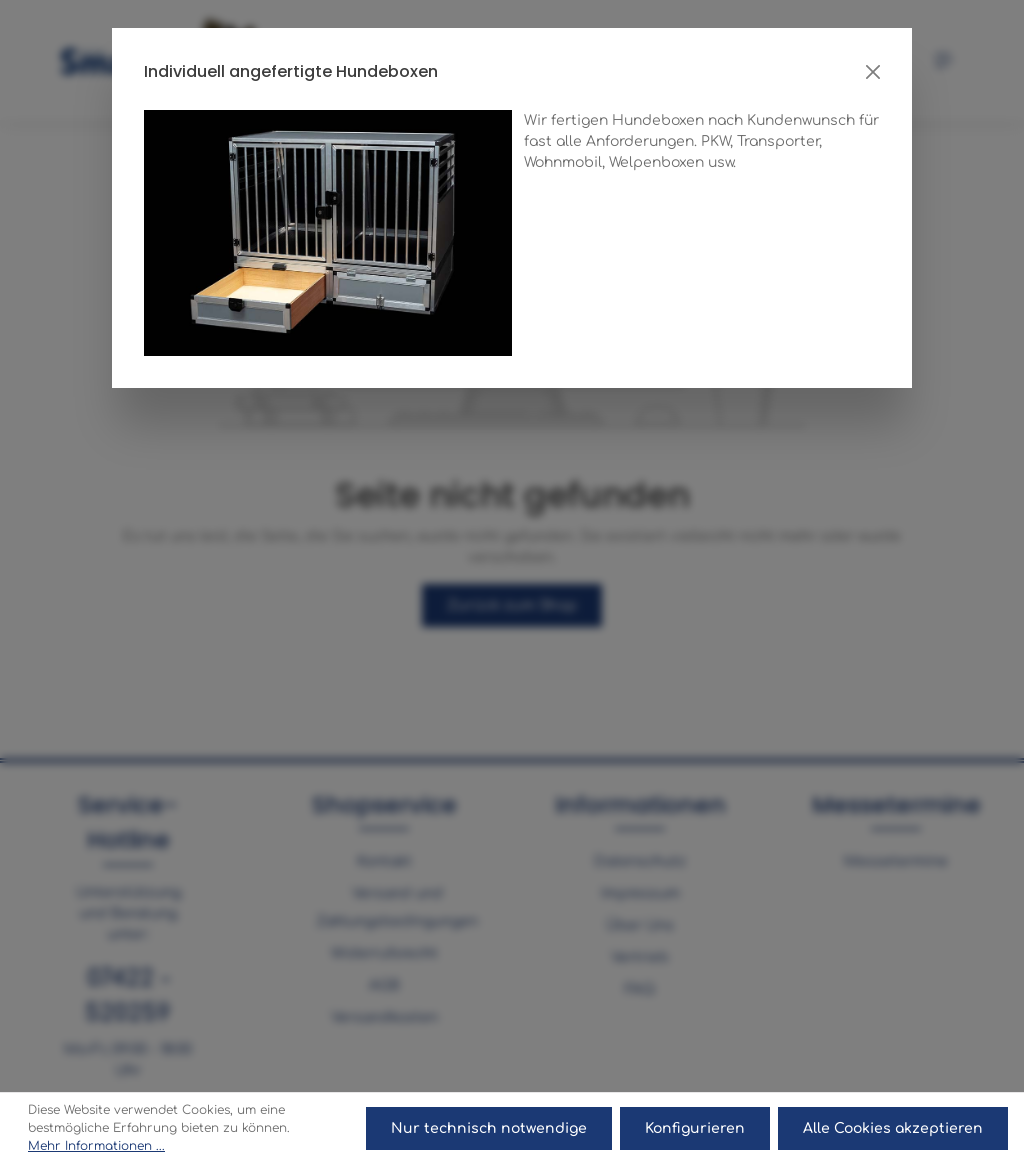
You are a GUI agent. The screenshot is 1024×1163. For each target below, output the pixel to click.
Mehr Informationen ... (96, 1146)
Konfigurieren (695, 1128)
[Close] (873, 72)
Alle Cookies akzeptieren (893, 1128)
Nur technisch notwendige (489, 1128)
